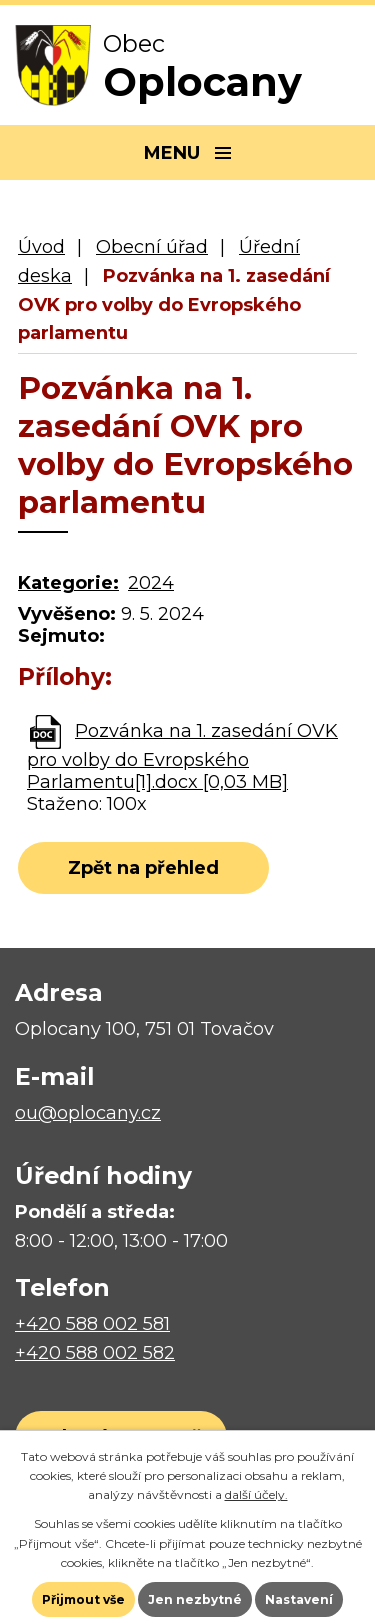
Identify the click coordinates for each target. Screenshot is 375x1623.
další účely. (256, 1494)
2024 (151, 583)
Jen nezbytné (195, 1599)
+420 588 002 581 (92, 1324)
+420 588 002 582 (95, 1353)
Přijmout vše (83, 1599)
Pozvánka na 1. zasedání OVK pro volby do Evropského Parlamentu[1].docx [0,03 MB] (182, 756)
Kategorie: (68, 583)
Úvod (41, 247)
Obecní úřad (152, 247)
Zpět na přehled (143, 868)
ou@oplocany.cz (88, 1113)
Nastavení (299, 1599)
